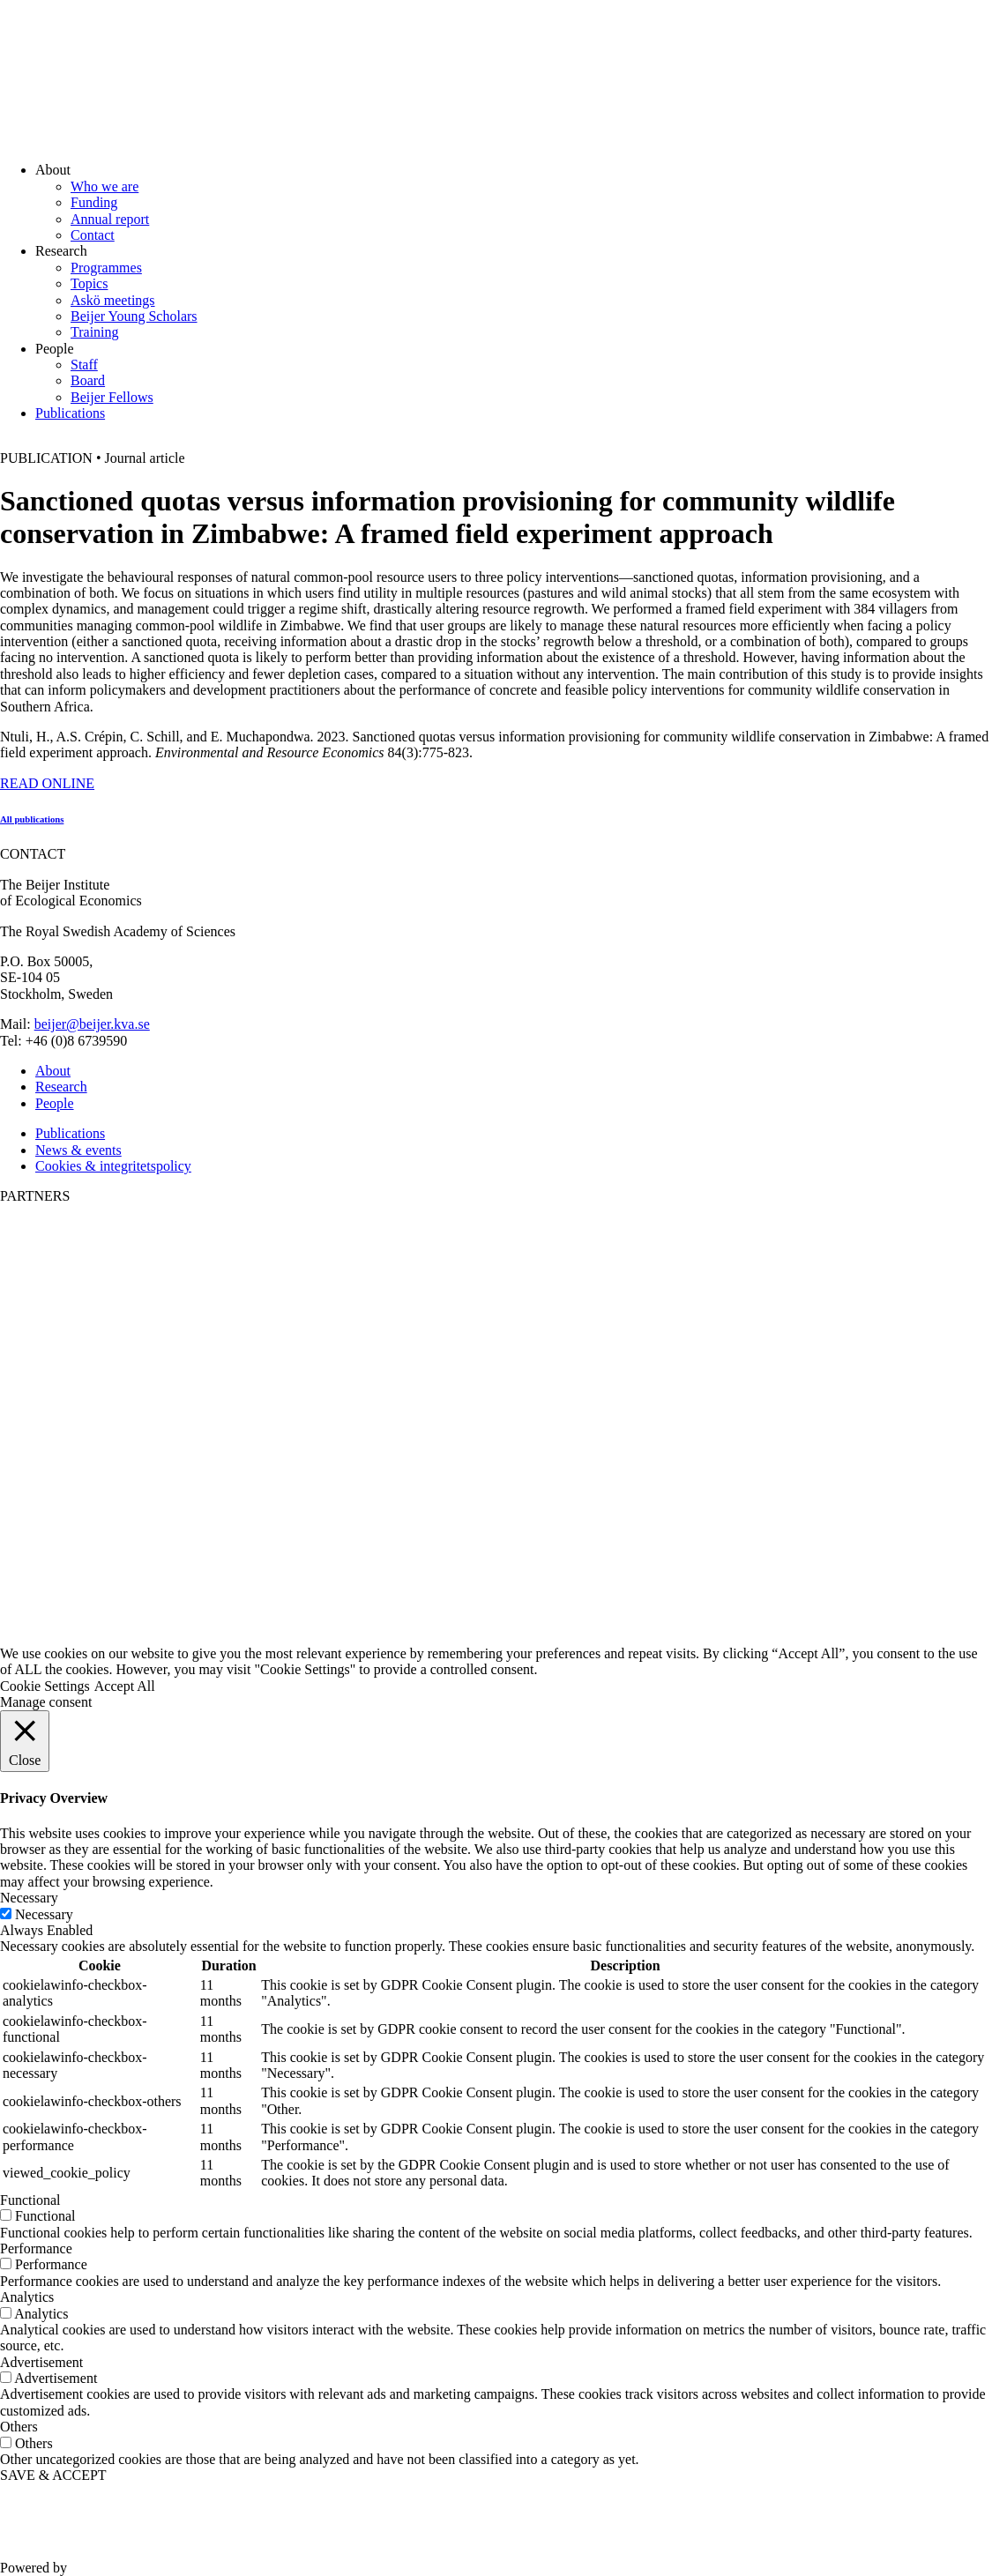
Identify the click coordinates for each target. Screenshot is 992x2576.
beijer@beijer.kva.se (92, 1023)
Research (61, 1086)
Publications (70, 413)
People (54, 1103)
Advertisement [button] (41, 2362)
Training (95, 331)
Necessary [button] (29, 1897)
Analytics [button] (27, 2296)
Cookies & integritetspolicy (113, 1165)
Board (88, 380)
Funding (94, 202)
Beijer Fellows (112, 397)
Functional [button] (30, 2200)
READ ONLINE (47, 783)
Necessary (44, 1914)
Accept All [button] (124, 1686)
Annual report (110, 219)
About (53, 1070)
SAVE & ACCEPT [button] (53, 2475)
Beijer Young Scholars (134, 316)
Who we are (104, 186)
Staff (84, 364)
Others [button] (19, 2426)
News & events (78, 1150)
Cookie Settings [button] (45, 1686)
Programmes (106, 267)
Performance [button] (36, 2248)
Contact (93, 234)
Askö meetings (113, 300)
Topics (89, 283)
